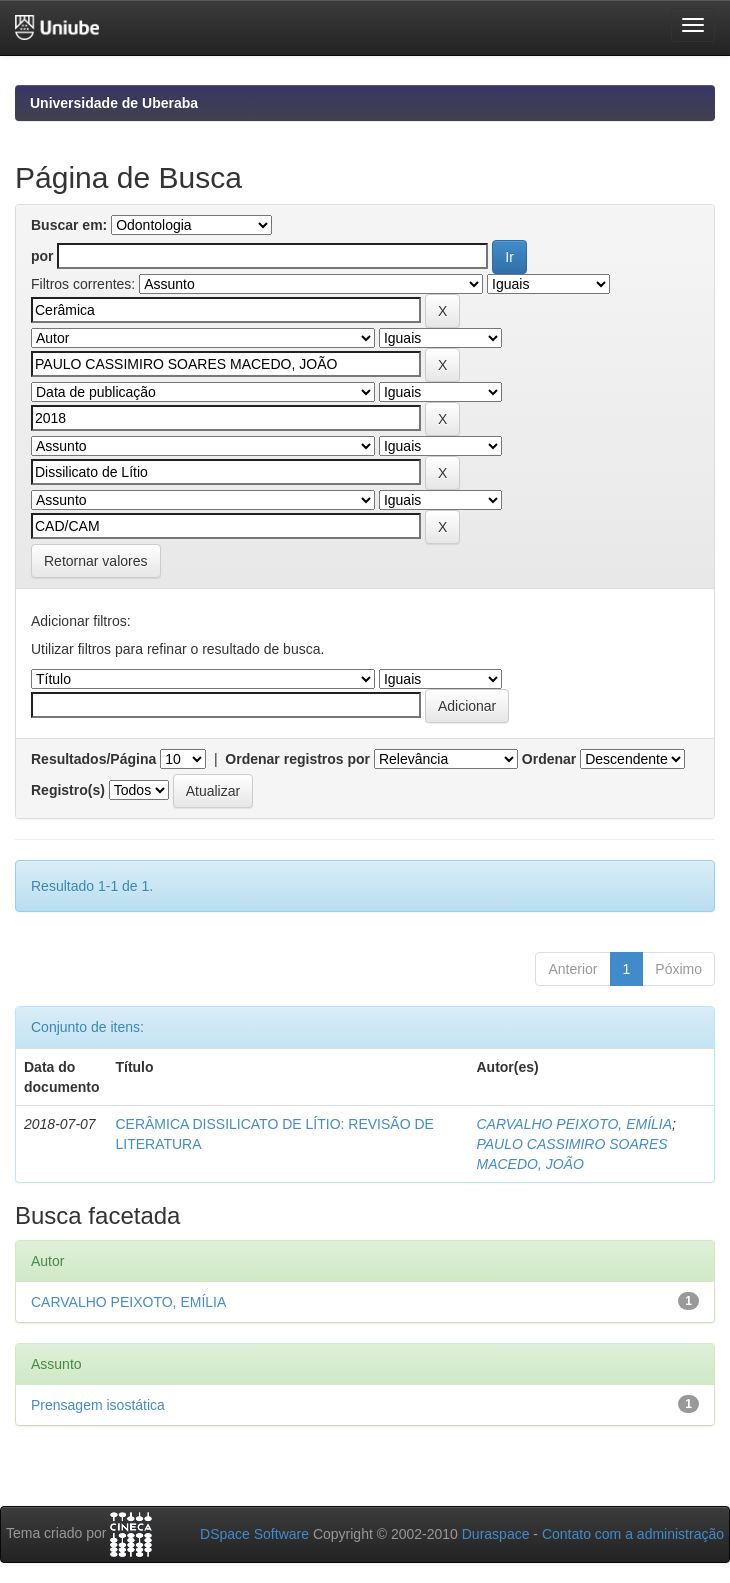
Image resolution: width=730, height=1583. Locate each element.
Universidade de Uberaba (114, 103)
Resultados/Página (93, 759)
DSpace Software (254, 1534)
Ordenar (549, 759)
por (42, 256)
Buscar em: (69, 225)
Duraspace (496, 1534)
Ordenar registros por (297, 759)
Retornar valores (96, 561)
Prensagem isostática (98, 1405)
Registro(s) (68, 790)
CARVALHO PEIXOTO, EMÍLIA (574, 1124)
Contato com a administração (633, 1534)
